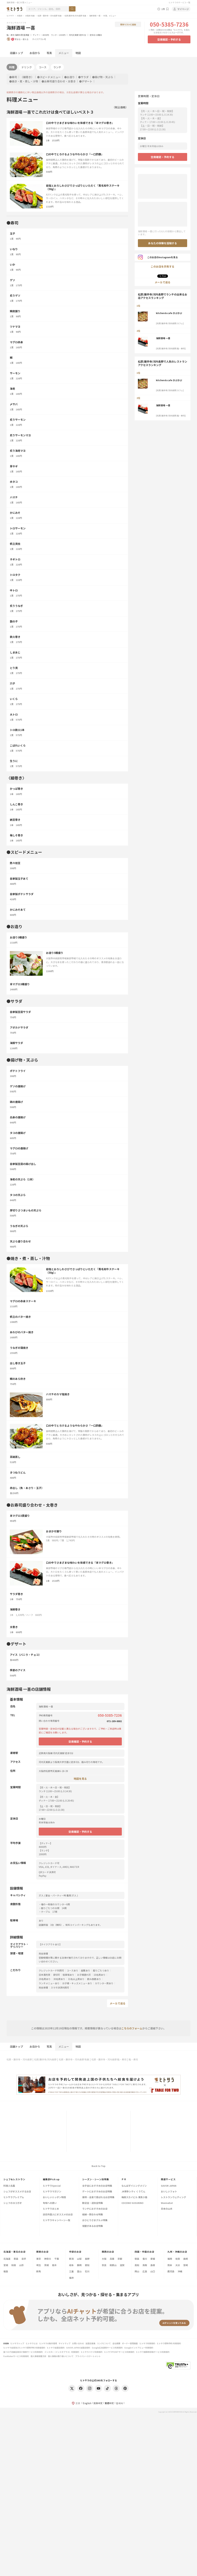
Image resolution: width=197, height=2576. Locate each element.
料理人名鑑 (9, 2186)
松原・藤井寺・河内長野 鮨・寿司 (108, 2059)
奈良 (104, 2265)
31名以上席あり (76, 1979)
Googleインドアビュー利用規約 (138, 2347)
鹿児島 (170, 2271)
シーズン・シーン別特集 (95, 2179)
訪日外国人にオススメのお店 (58, 2214)
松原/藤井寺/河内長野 (45, 2059)
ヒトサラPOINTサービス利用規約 (119, 2351)
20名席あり (45, 1979)
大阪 (104, 2258)
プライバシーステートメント (88, 2356)
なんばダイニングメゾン (134, 2186)
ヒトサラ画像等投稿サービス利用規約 (152, 2351)
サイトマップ (64, 2343)
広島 (144, 2271)
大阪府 (19, 15)
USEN (6, 2343)
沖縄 (180, 2271)
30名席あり (59, 1979)
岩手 (24, 2258)
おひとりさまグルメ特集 (95, 2220)
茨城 (46, 2265)
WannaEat (167, 2203)
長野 (87, 2258)
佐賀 (177, 2258)
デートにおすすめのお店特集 (97, 2191)
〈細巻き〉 (27, 77)
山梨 (79, 2258)
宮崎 (185, 2265)
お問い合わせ (78, 2343)
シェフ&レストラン (14, 2179)
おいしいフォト (169, 2191)
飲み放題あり (94, 1979)
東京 (38, 2258)
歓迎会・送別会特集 (92, 2203)
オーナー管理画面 (130, 2343)
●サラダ (83, 77)
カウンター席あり (104, 1983)
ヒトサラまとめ (51, 2208)
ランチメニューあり (49, 1983)
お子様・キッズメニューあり (77, 1983)
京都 (120, 2258)
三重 (71, 2271)
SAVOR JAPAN (168, 2186)
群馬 (38, 2271)
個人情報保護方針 (38, 2356)
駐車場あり (68, 1974)
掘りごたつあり (101, 1970)
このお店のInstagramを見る (158, 257)
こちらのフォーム (131, 2028)
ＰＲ (123, 2179)
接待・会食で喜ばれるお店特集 (98, 2197)
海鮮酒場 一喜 (94, 15)
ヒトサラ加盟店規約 (56, 2347)
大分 (177, 2265)
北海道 (6, 2258)
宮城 (5, 2265)
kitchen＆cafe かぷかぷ (169, 313)
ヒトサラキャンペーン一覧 (56, 2220)
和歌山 (113, 2265)
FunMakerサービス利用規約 (16, 2356)
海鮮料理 (19, 34)
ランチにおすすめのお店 (95, 2208)
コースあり (72, 1970)
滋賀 (122, 2265)
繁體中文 (109, 2403)
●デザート (85, 81)
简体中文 (98, 2403)
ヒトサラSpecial (52, 2186)
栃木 (54, 2265)
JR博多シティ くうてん (133, 2191)
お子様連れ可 (84, 1974)
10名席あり (99, 1974)
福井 (71, 2277)
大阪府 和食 (30, 15)
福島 (5, 2271)
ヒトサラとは (32, 2343)
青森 (16, 2258)
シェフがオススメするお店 (17, 2191)
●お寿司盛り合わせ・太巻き (59, 81)
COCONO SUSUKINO (132, 2203)
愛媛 (152, 2258)
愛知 (87, 2265)
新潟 (71, 2258)
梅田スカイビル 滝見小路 (134, 2197)
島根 (152, 2265)
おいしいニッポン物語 (54, 2197)
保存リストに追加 (128, 24)
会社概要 (116, 2343)
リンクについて (104, 2343)
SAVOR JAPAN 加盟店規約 (78, 2347)
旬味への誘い (50, 2203)
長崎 (185, 2258)
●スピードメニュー (49, 77)
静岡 (79, 2265)
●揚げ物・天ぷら (102, 77)
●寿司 (13, 77)
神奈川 (47, 2258)
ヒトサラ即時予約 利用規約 (169, 2343)
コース (42, 67)
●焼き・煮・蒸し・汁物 (23, 81)
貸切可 (56, 1974)
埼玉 (38, 2265)
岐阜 (71, 2265)
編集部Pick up (51, 2179)
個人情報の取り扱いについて (61, 2356)
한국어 (119, 2403)
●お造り (69, 77)
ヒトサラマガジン (52, 2191)
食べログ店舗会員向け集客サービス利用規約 (23, 2351)
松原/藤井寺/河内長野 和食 (75, 15)
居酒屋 (26, 34)
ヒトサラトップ (17, 2343)
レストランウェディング (173, 2197)
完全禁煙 (43, 1987)
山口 (152, 2271)
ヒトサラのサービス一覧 (179, 2)
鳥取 (144, 2265)
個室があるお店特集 (92, 2226)
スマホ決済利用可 (60, 1987)
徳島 (137, 2258)
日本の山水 (166, 2208)
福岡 (169, 2258)
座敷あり (85, 1970)
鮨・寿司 (10, 34)
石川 (87, 2271)
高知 (137, 2265)
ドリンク (26, 67)
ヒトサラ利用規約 (147, 2343)
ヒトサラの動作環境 (48, 2343)
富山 (79, 2271)
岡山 (137, 2271)
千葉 (56, 2258)
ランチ (57, 67)
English (87, 2403)
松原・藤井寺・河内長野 (19, 2059)
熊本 (169, 2265)
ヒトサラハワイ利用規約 (91, 2351)
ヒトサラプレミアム (13, 2197)
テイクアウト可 (39, 39)
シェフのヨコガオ (12, 2203)
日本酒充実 (44, 1974)
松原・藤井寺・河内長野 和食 (50, 15)
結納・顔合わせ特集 (92, 2214)
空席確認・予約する (169, 39)
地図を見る (80, 1778)
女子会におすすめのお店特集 (97, 2186)
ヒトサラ (10, 15)
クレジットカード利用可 (51, 1970)
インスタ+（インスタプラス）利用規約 (61, 2351)
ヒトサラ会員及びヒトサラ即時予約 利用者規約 (24, 2347)
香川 (144, 2258)
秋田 (13, 2265)
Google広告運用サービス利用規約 (107, 2347)
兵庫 (112, 2258)
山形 (21, 2265)
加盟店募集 (90, 2343)
